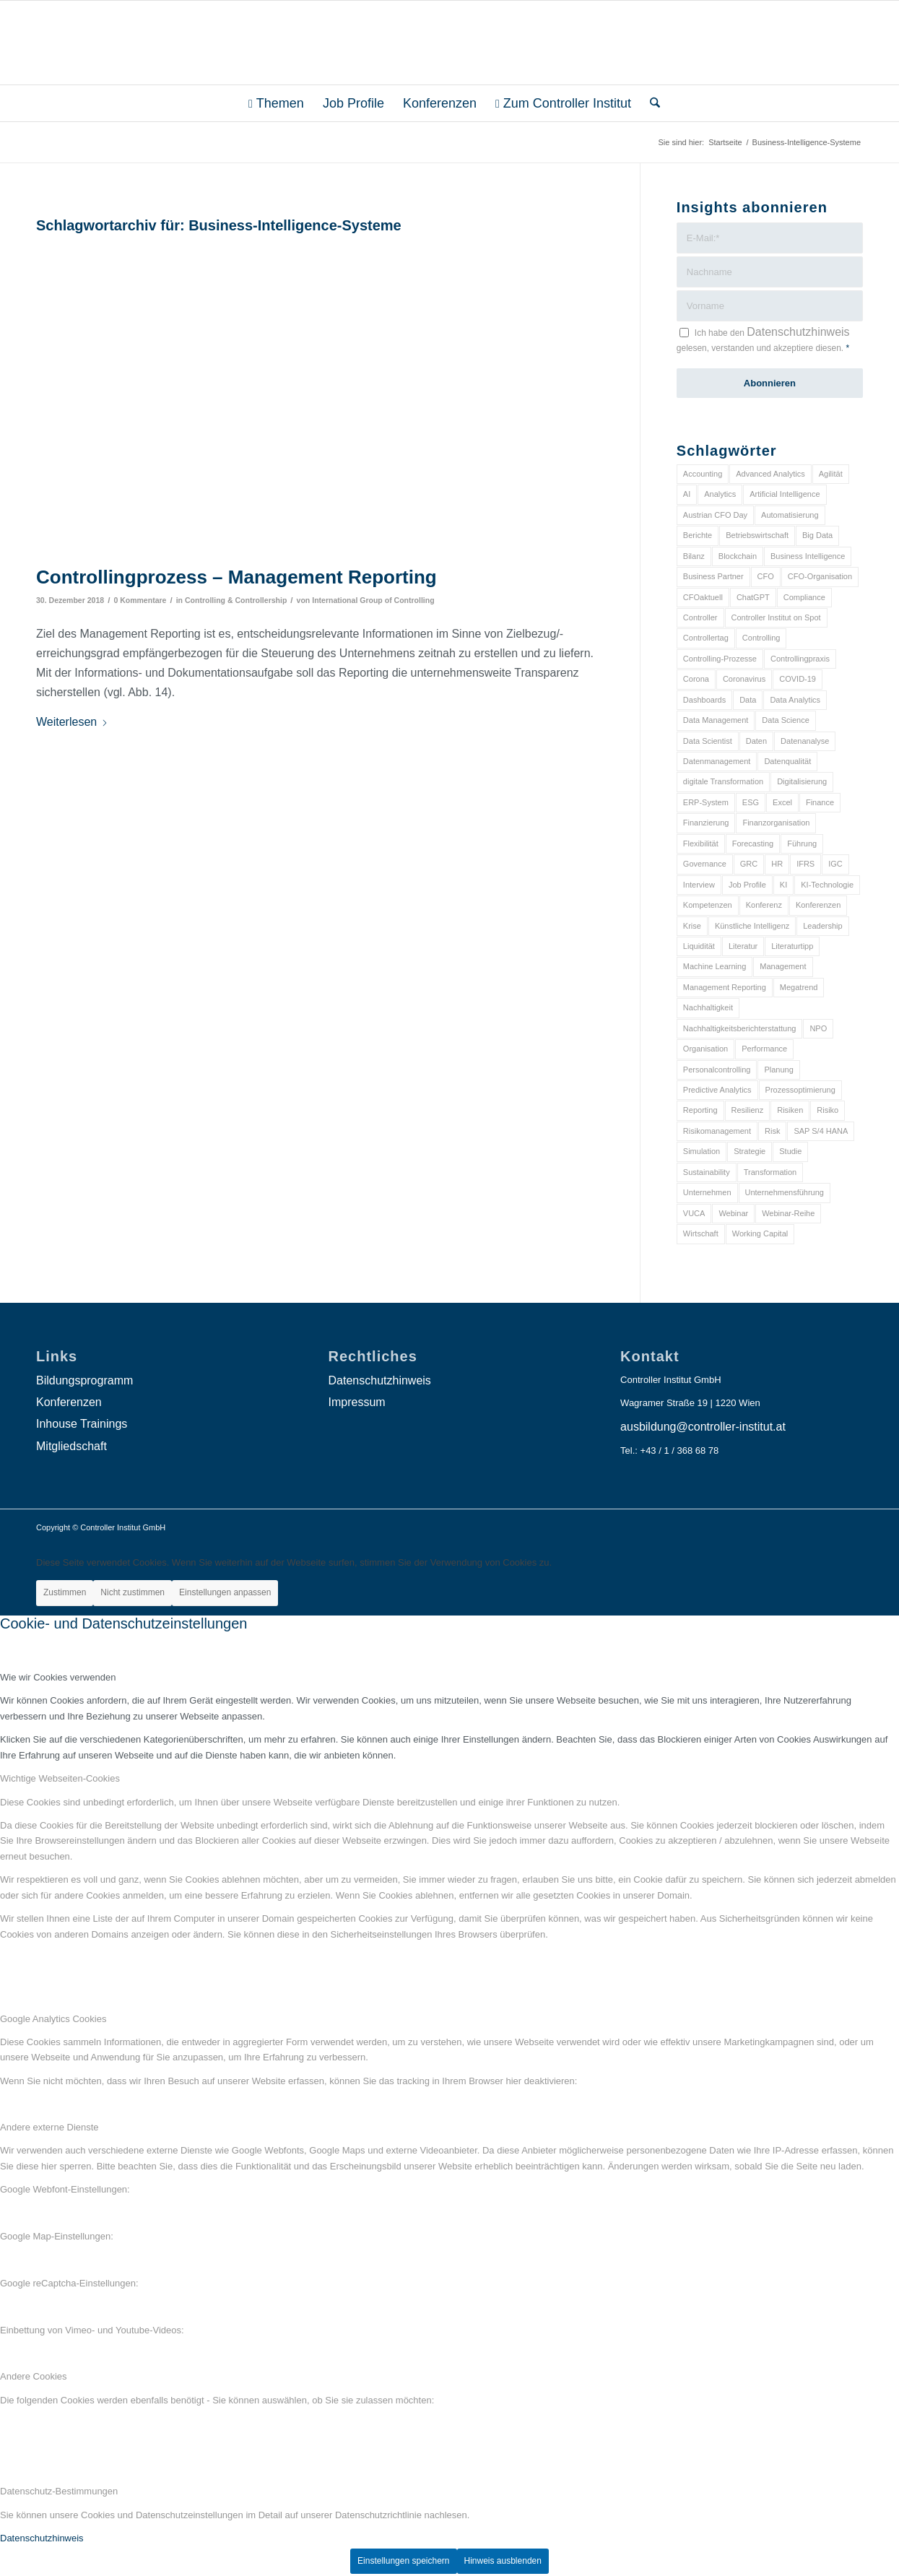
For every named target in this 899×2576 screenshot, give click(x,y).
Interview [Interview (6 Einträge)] (699, 884)
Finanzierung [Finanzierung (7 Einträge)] (706, 822)
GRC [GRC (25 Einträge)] (748, 863)
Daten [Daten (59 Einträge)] (756, 741)
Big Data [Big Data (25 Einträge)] (817, 535)
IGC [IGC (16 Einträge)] (835, 863)
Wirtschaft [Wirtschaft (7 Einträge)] (700, 1233)
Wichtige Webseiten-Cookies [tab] (60, 1778)
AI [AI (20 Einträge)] (686, 494)
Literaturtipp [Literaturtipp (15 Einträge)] (792, 946)
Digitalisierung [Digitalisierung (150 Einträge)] (802, 781)
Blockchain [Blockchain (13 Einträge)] (737, 556)
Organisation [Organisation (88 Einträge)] (705, 1048)
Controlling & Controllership (236, 600)
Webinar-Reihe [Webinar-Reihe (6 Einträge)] (788, 1213)
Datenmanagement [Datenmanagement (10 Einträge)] (717, 761)
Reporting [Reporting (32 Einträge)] (700, 1110)
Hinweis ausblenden (503, 2561)
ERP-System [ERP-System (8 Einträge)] (706, 802)
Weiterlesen (72, 722)
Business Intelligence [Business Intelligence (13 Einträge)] (807, 556)
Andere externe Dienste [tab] (49, 2127)
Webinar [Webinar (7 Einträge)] (733, 1213)
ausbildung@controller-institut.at (703, 1427)
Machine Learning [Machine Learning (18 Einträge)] (714, 966)
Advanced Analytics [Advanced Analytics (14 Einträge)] (770, 473)
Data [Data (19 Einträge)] (747, 699)
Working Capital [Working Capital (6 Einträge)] (760, 1233)
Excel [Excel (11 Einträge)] (782, 802)
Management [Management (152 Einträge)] (783, 966)
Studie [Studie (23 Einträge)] (790, 1151)
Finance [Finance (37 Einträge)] (820, 802)
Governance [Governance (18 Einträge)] (704, 863)
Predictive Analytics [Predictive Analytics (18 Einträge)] (717, 1089)
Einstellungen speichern (403, 2561)
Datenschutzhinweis (798, 332)
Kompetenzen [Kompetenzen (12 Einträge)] (707, 905)
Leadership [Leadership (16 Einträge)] (822, 925)
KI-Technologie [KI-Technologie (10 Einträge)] (827, 884)
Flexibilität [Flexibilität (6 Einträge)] (700, 843)
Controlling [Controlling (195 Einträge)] (761, 637)
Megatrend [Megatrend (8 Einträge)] (799, 987)
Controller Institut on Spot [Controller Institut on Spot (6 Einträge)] (776, 617)
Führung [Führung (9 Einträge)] (802, 843)
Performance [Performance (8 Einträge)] (764, 1048)
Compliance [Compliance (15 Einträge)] (804, 597)
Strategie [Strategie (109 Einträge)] (749, 1151)
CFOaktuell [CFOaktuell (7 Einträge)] (703, 597)
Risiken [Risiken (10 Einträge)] (790, 1110)
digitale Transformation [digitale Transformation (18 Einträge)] (723, 781)
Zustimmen (64, 1592)
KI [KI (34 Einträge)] (783, 884)
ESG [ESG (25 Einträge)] (750, 802)
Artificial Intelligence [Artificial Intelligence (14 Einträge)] (785, 494)
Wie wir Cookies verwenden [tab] (58, 1677)
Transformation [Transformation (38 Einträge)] (770, 1172)
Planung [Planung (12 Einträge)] (778, 1069)
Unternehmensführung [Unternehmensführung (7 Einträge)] (784, 1192)
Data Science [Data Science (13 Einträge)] (785, 720)
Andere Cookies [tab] (33, 2376)
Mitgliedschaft (71, 1446)
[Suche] (650, 103)
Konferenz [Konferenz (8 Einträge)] (764, 905)
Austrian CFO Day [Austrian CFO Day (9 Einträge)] (715, 515)
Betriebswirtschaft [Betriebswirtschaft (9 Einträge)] (757, 535)
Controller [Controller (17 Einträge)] (700, 617)
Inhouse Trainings (81, 1424)
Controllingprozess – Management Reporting (236, 577)
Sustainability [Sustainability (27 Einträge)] (706, 1172)
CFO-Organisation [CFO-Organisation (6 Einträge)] (820, 576)
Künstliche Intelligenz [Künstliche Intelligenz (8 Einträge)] (752, 925)
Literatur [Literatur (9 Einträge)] (743, 946)
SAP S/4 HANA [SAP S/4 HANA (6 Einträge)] (821, 1131)
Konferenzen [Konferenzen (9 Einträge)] (818, 905)
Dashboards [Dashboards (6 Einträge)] (704, 699)
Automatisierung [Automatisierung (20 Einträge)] (790, 515)
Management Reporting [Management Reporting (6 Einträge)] (724, 987)
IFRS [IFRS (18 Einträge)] (805, 863)
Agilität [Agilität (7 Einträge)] (831, 473)
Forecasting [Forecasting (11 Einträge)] (752, 843)
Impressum (357, 1402)
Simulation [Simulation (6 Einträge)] (701, 1151)
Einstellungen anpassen (225, 1592)
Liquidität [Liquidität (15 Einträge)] (699, 946)
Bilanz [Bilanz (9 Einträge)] (694, 556)
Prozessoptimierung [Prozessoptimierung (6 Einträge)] (800, 1089)
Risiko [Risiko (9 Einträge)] (827, 1110)
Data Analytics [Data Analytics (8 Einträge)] (795, 699)
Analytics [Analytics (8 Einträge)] (720, 494)
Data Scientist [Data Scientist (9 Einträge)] (707, 741)
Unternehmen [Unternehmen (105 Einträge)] (707, 1192)
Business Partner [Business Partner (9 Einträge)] (713, 576)
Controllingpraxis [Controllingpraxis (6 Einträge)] (800, 658)
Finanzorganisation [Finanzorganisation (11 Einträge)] (775, 822)
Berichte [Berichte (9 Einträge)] (697, 535)
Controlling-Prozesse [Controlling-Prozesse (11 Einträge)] (720, 658)
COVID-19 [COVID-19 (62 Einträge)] (797, 679)
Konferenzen (69, 1402)
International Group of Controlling (373, 600)
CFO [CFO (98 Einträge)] (765, 576)
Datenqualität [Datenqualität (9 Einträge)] (787, 761)
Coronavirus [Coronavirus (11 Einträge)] (744, 679)
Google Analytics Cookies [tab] (53, 2018)
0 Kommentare (139, 600)
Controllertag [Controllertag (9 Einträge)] (706, 637)
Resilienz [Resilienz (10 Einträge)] (747, 1110)
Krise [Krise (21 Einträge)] (692, 925)
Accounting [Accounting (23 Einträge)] (702, 473)
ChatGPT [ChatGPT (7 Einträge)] (753, 597)
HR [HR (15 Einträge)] (777, 863)
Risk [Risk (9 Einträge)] (772, 1131)
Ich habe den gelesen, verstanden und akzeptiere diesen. (763, 339)
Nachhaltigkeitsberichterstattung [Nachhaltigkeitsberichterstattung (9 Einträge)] (739, 1028)
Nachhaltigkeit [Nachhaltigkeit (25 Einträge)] (708, 1007)
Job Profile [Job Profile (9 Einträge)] (747, 884)
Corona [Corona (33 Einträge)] (696, 679)
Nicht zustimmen (132, 1592)
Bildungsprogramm (84, 1380)
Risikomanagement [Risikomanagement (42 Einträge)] (717, 1131)
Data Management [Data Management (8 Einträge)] (716, 720)
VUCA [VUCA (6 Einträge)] (694, 1213)
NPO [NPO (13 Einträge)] (818, 1028)
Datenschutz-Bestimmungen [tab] (59, 2491)
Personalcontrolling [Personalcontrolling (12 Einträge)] (717, 1069)
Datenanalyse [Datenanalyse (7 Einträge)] (805, 741)
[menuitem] (276, 103)
